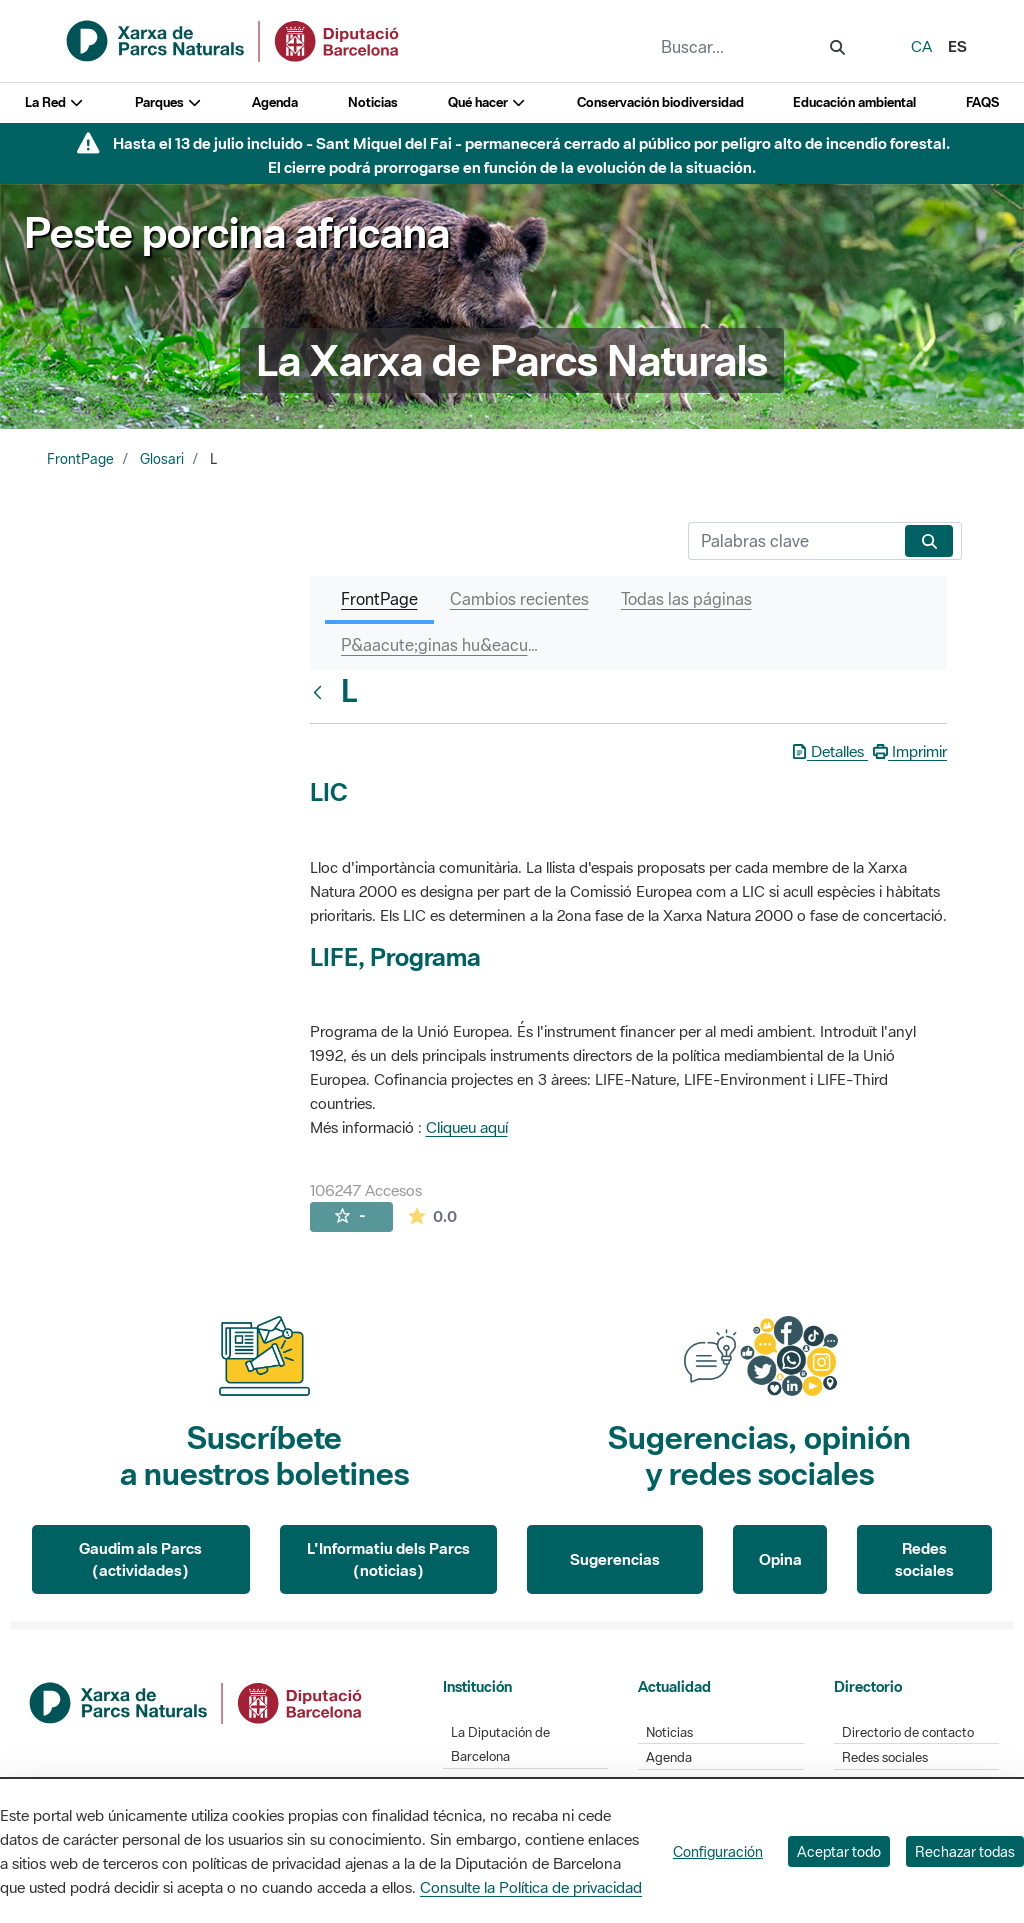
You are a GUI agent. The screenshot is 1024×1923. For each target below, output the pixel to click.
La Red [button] (55, 102)
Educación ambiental (854, 102)
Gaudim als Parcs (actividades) (140, 1559)
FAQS (982, 102)
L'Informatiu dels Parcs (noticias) (388, 1559)
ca (921, 46)
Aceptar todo (839, 1851)
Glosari (162, 459)
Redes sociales (924, 1559)
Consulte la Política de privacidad (531, 1887)
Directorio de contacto (908, 1732)
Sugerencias (615, 1559)
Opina (780, 1559)
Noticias (373, 102)
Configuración (718, 1851)
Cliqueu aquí (467, 1127)
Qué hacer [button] (487, 102)
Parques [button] (169, 102)
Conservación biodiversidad (660, 102)
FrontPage (80, 459)
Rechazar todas (965, 1851)
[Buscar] (792, 541)
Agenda (275, 102)
